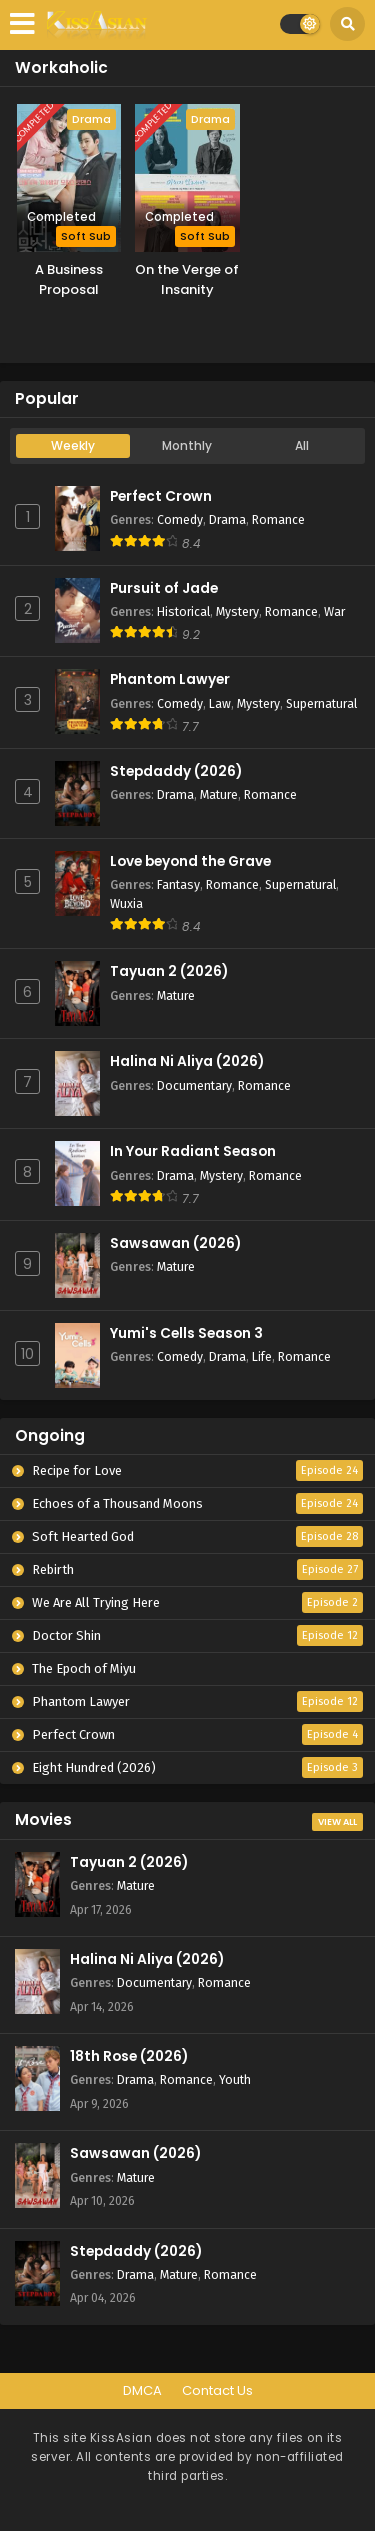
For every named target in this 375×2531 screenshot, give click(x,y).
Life (262, 1356)
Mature (219, 794)
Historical (183, 611)
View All (337, 1822)
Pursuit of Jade (164, 588)
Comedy (180, 519)
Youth (235, 2079)
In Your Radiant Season (193, 1151)
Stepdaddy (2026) (176, 771)
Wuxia (126, 903)
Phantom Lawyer (170, 679)
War (334, 611)
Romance (278, 519)
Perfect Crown (161, 496)
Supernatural (321, 703)
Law (220, 703)
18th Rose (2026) (129, 2056)
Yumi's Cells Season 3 (186, 1333)
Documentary (194, 1085)
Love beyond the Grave (190, 861)
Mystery (237, 611)
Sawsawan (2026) (175, 1243)
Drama (227, 519)
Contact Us (217, 2390)
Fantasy (178, 884)
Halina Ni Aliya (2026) (187, 1061)
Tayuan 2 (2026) (169, 971)
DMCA (142, 2390)
